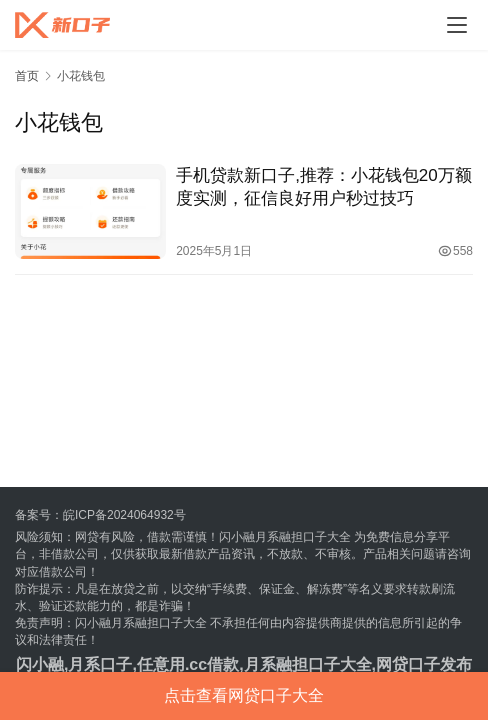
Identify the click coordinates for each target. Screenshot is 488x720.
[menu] (457, 25)
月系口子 (100, 664)
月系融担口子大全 (308, 664)
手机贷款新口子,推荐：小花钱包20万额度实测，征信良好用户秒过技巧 (324, 187)
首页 (27, 76)
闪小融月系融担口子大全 (285, 537)
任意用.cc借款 (188, 664)
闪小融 (40, 664)
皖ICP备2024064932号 (124, 515)
